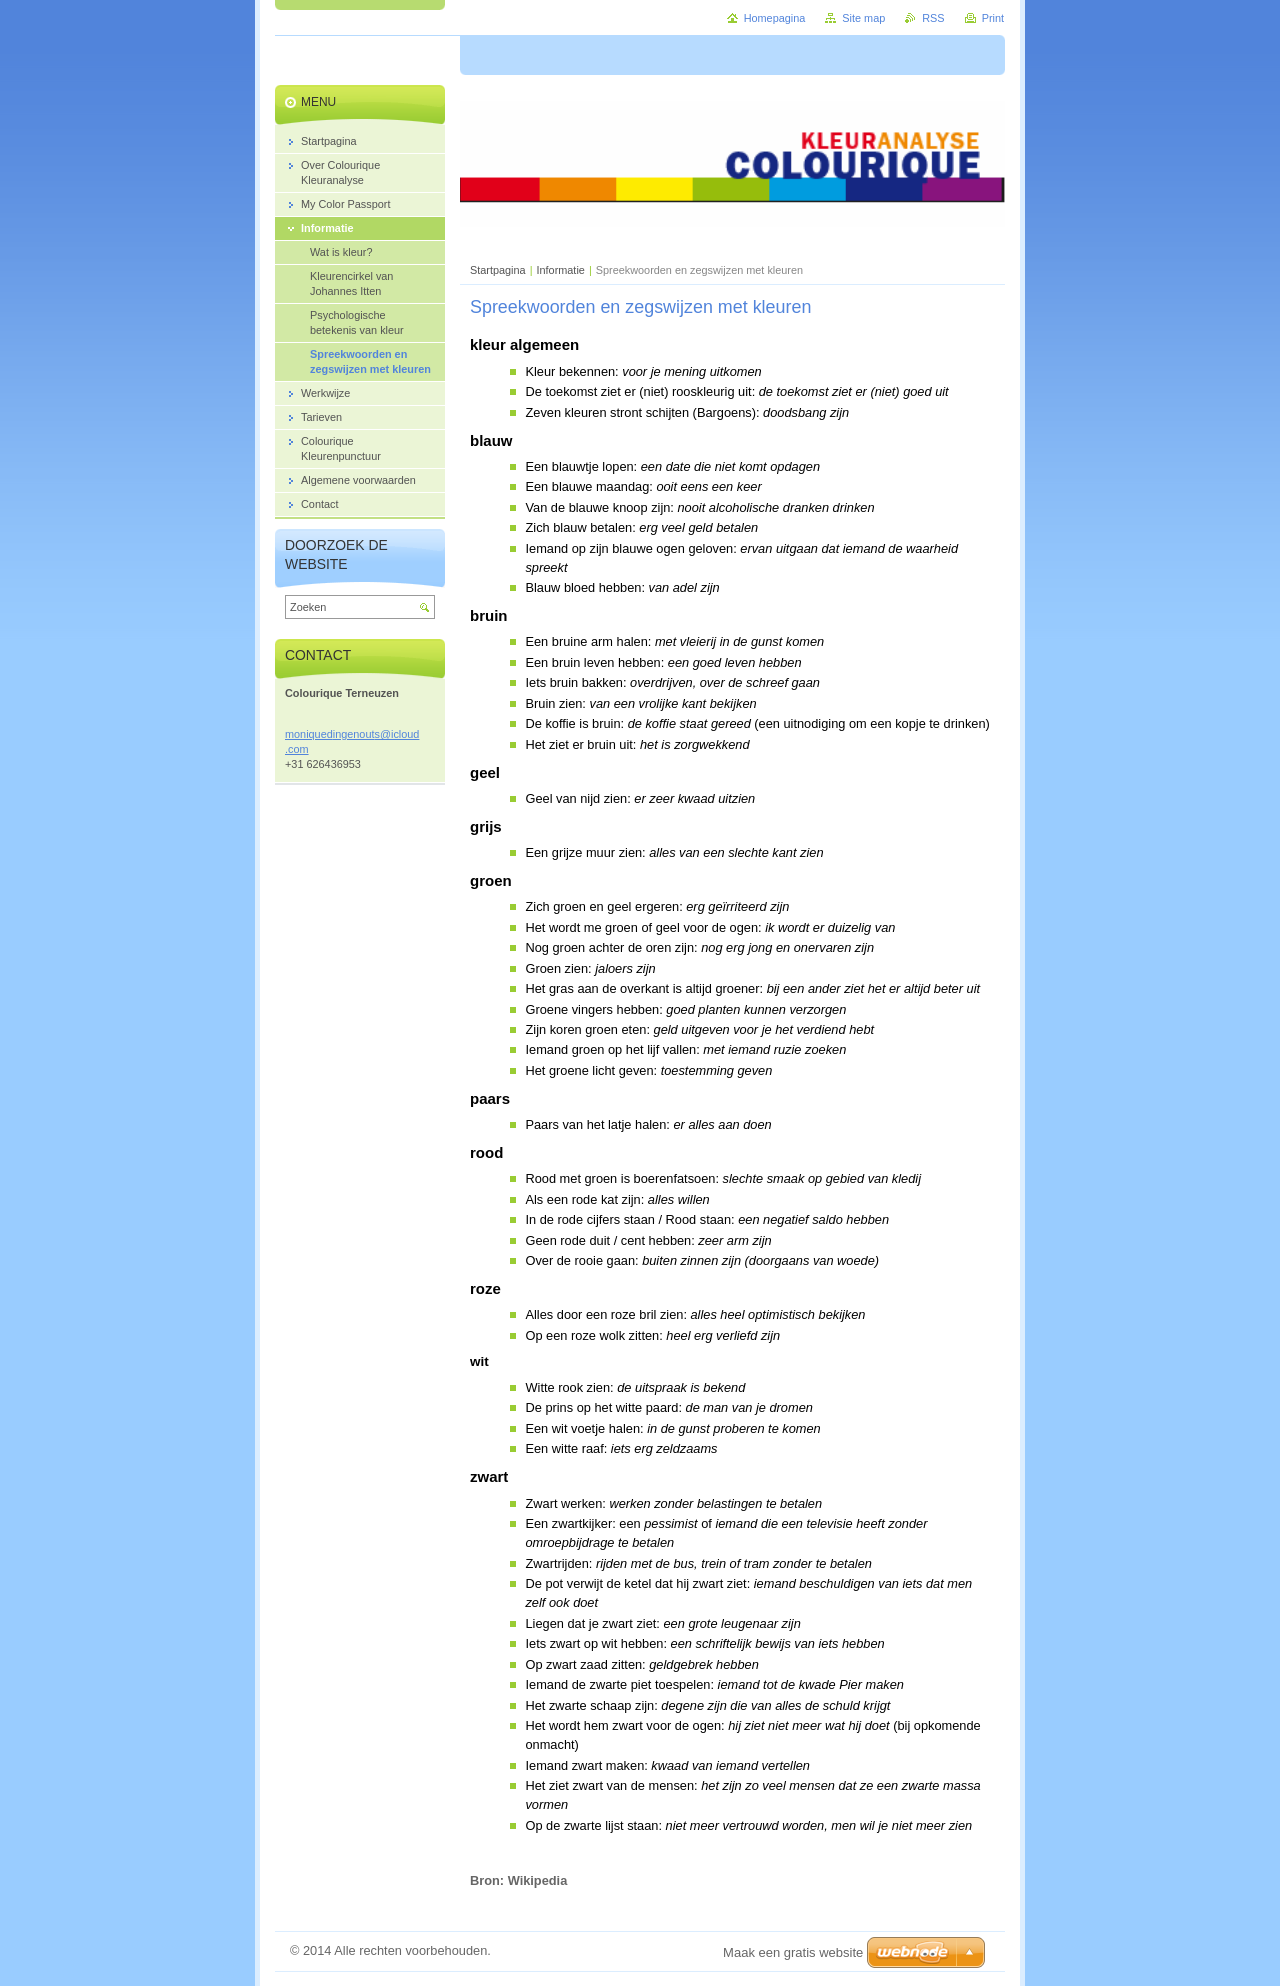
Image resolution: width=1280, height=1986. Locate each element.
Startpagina (498, 270)
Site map (863, 18)
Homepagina (775, 18)
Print (993, 18)
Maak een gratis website (793, 1952)
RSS (933, 18)
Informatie (561, 270)
